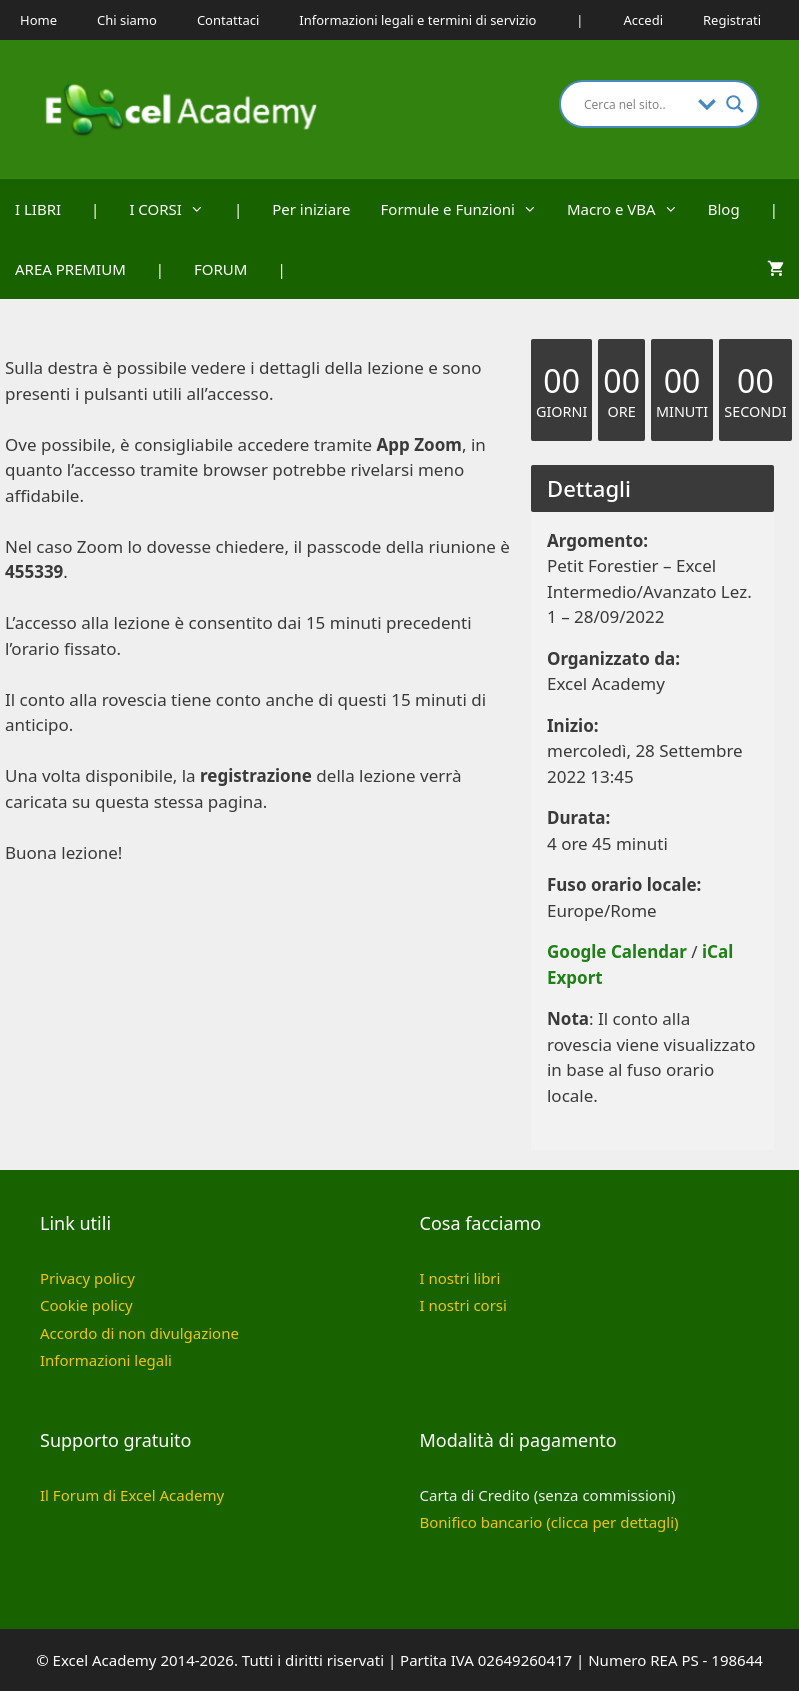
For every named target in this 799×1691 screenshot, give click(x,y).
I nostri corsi (463, 1305)
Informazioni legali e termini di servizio (417, 20)
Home (38, 20)
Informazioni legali (106, 1360)
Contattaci (228, 20)
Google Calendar (617, 951)
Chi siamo (127, 20)
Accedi (643, 20)
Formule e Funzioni (466, 209)
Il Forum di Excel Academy (132, 1495)
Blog (724, 209)
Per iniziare (311, 209)
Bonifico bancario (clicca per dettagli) (549, 1522)
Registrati (732, 20)
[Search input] (636, 104)
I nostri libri (460, 1278)
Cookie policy (86, 1305)
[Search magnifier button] (735, 104)
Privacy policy (87, 1278)
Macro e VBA (630, 209)
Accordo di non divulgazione (139, 1333)
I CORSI (174, 209)
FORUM (220, 269)
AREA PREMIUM (70, 269)
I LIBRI (38, 209)
